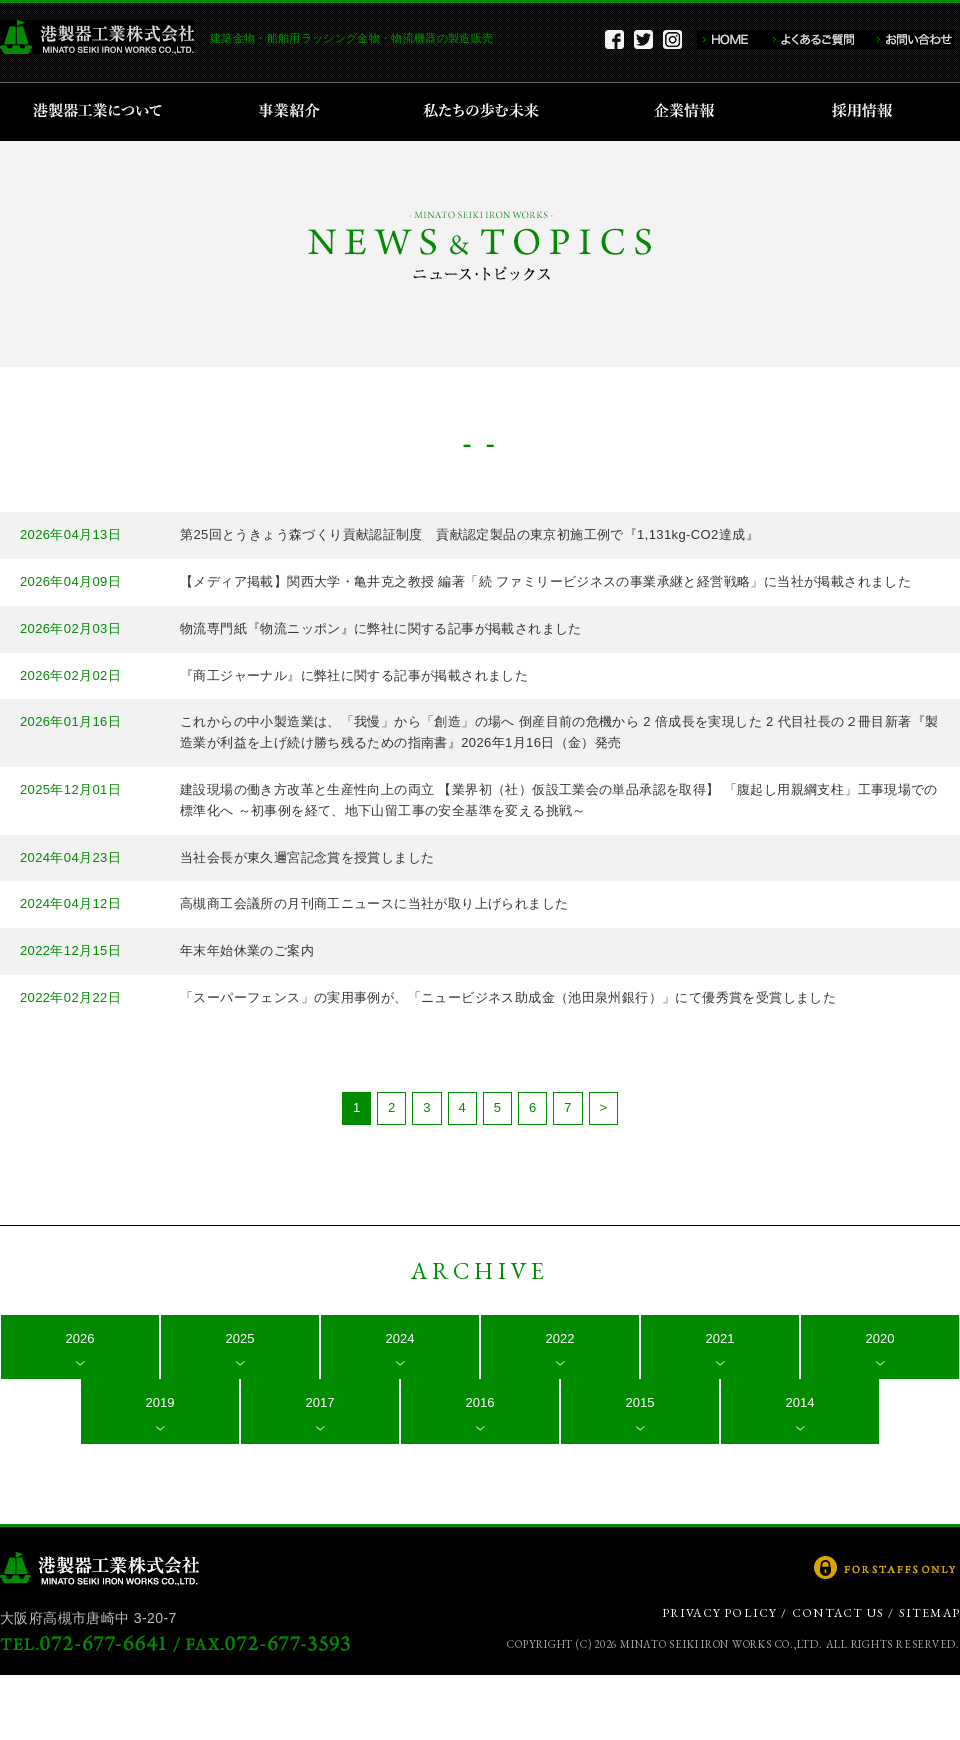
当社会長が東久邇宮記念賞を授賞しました (307, 857)
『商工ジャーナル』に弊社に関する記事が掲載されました (354, 675)
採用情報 (868, 112)
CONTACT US (838, 1613)
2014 (800, 1402)
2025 (240, 1338)
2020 (880, 1338)
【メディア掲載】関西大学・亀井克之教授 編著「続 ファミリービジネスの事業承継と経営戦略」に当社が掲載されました (545, 581)
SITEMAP (929, 1613)
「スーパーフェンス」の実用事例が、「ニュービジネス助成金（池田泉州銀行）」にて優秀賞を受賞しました (508, 997)
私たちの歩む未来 (487, 112)
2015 (640, 1402)
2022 (560, 1338)
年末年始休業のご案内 (247, 950)
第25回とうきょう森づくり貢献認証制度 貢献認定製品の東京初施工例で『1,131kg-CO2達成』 (469, 534)
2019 (160, 1402)
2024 (400, 1338)
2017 (320, 1402)
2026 (80, 1338)
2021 (720, 1338)
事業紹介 (292, 112)
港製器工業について (104, 112)
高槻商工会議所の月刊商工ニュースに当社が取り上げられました (374, 903)
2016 (480, 1402)
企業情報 (688, 112)
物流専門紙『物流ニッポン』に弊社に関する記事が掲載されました (381, 628)
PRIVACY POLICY (720, 1613)
